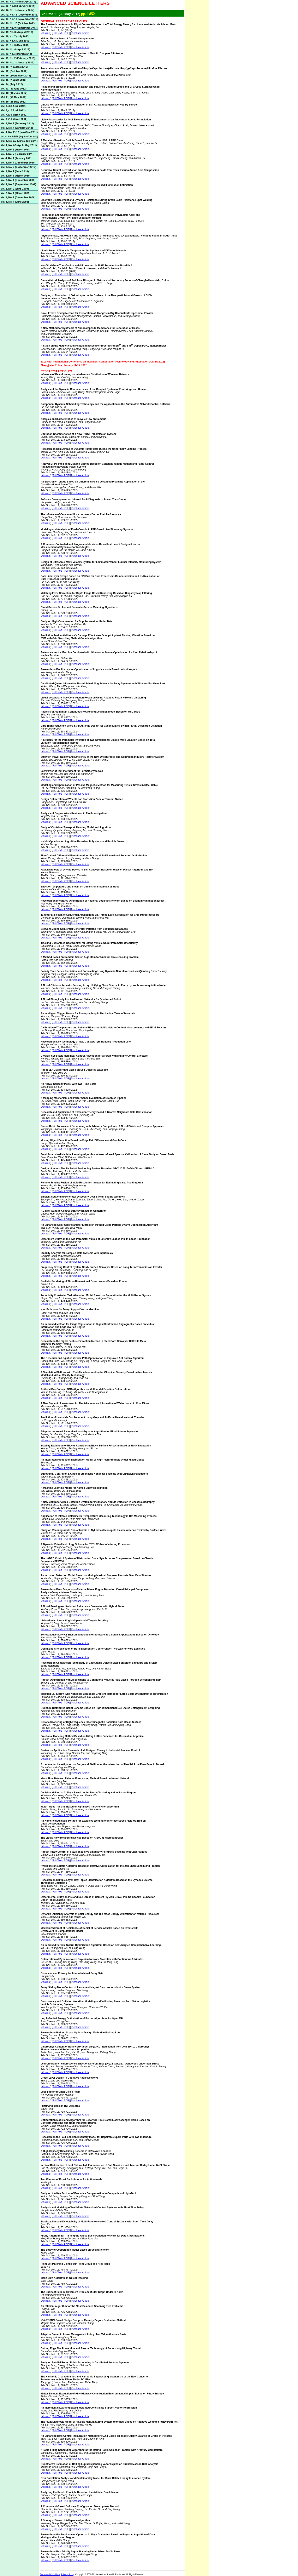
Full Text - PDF (61, 33)
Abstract (45, 33)
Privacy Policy (67, 2574)
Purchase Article (80, 33)
